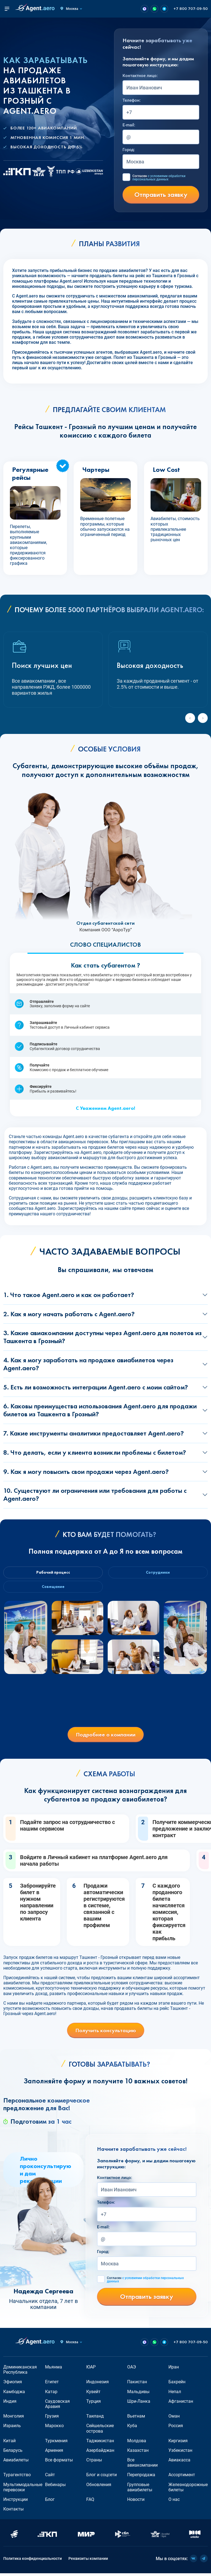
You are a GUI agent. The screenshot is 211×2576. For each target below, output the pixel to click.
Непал (174, 2394)
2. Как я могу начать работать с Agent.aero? (69, 1314)
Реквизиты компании (88, 2561)
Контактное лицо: (140, 75)
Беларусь (13, 2452)
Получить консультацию (105, 2033)
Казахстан (138, 2452)
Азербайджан (100, 2452)
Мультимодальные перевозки (22, 2489)
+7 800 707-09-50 (191, 9)
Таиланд (95, 2418)
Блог (50, 2502)
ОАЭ (131, 2369)
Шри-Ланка (138, 2403)
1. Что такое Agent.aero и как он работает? (68, 1294)
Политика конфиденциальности (32, 2561)
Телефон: (132, 100)
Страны (94, 2462)
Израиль (12, 2428)
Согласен (158, 177)
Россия (175, 2428)
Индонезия (97, 2384)
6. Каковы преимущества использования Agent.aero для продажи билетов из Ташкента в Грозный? (100, 1410)
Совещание (52, 1588)
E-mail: (129, 125)
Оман (174, 2418)
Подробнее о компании (105, 1737)
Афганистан (180, 2403)
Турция (93, 2403)
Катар (51, 2394)
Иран (173, 2369)
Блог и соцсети (101, 2477)
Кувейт (93, 2394)
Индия (9, 2403)
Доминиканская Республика (20, 2372)
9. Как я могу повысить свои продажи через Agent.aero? (86, 1471)
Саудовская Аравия (57, 2406)
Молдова (136, 2443)
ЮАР (91, 2369)
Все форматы (59, 2462)
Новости (136, 2502)
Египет (52, 2384)
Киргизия (178, 2443)
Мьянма (53, 2369)
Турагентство (17, 2477)
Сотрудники (158, 1573)
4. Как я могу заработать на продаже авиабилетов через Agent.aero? (88, 1364)
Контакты (13, 2511)
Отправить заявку (160, 194)
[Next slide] (203, 718)
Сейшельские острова (100, 2431)
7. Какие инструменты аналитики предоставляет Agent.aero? (93, 1433)
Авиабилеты (16, 2462)
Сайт (50, 2477)
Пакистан (137, 2384)
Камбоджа (14, 2394)
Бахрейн (176, 2384)
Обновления (98, 2487)
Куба (132, 2428)
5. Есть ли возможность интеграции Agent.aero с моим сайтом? (95, 1387)
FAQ (90, 2502)
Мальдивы (138, 2394)
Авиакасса (179, 2462)
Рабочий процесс (52, 1573)
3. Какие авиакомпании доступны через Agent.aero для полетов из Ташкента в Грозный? (102, 1337)
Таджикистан (100, 2443)
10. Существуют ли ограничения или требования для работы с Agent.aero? (95, 1494)
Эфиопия (12, 2384)
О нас (174, 2502)
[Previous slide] (190, 718)
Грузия (52, 2418)
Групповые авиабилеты (139, 2489)
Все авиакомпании (142, 2465)
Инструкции (15, 2502)
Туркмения (56, 2443)
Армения (54, 2452)
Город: (129, 149)
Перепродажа (141, 2477)
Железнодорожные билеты (188, 2489)
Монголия (13, 2418)
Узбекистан (180, 2452)
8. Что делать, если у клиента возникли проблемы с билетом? (94, 1452)
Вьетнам (136, 2418)
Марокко (54, 2428)
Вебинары (55, 2487)
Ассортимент (181, 2477)
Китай (9, 2443)
